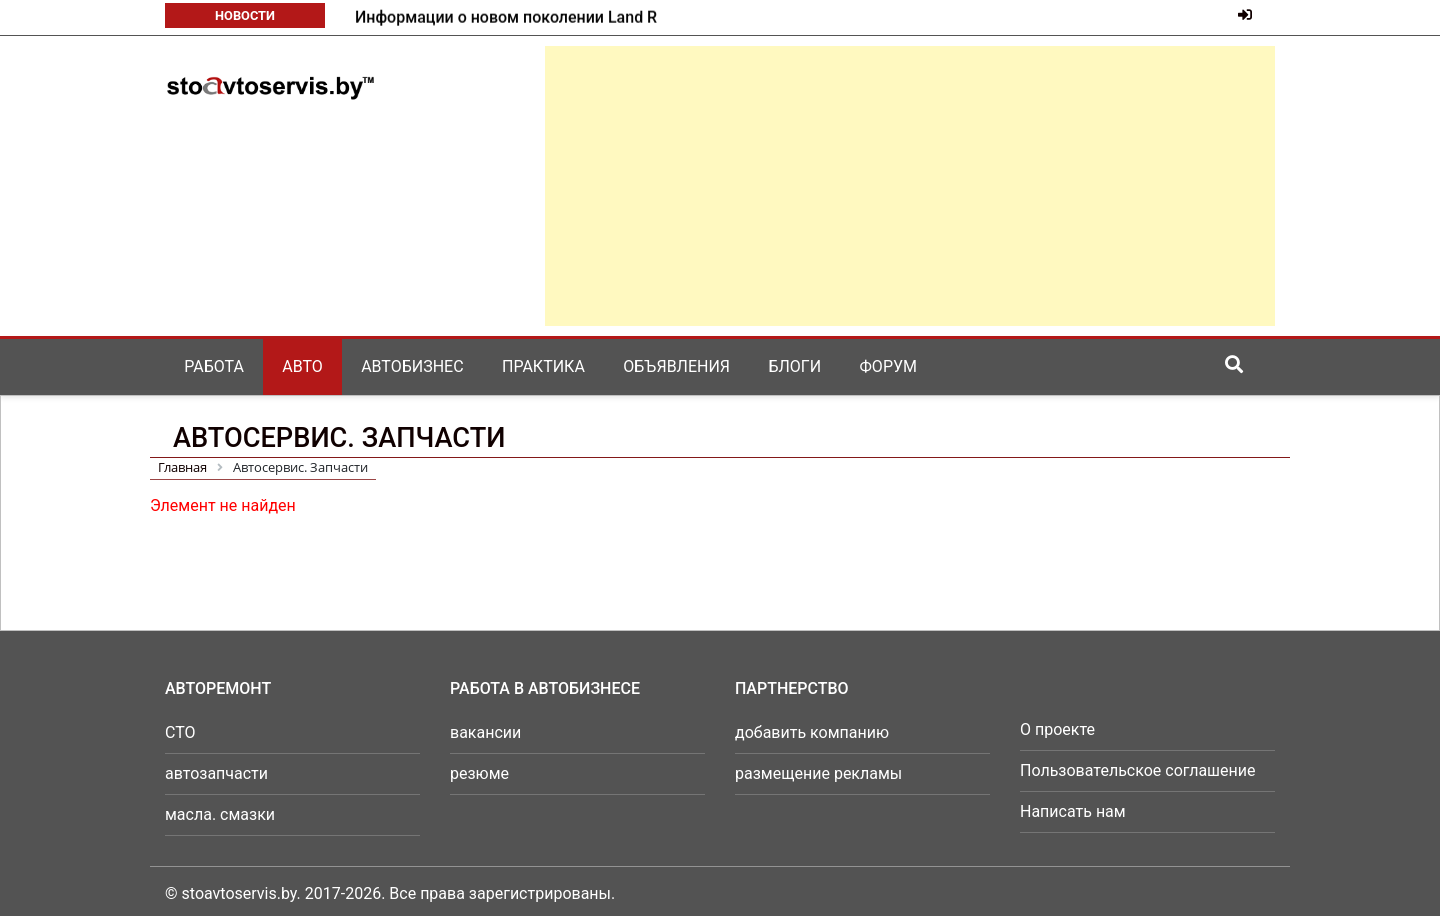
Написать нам (1073, 811)
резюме (479, 773)
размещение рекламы (818, 773)
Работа (214, 366)
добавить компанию (812, 732)
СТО (180, 732)
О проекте (1057, 729)
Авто (302, 366)
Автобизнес (412, 366)
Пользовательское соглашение (1138, 770)
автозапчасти (216, 773)
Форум (888, 366)
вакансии (485, 732)
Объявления (676, 366)
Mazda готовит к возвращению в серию (504, 17)
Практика (543, 366)
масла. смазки (220, 814)
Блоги (794, 366)
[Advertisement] (910, 186)
